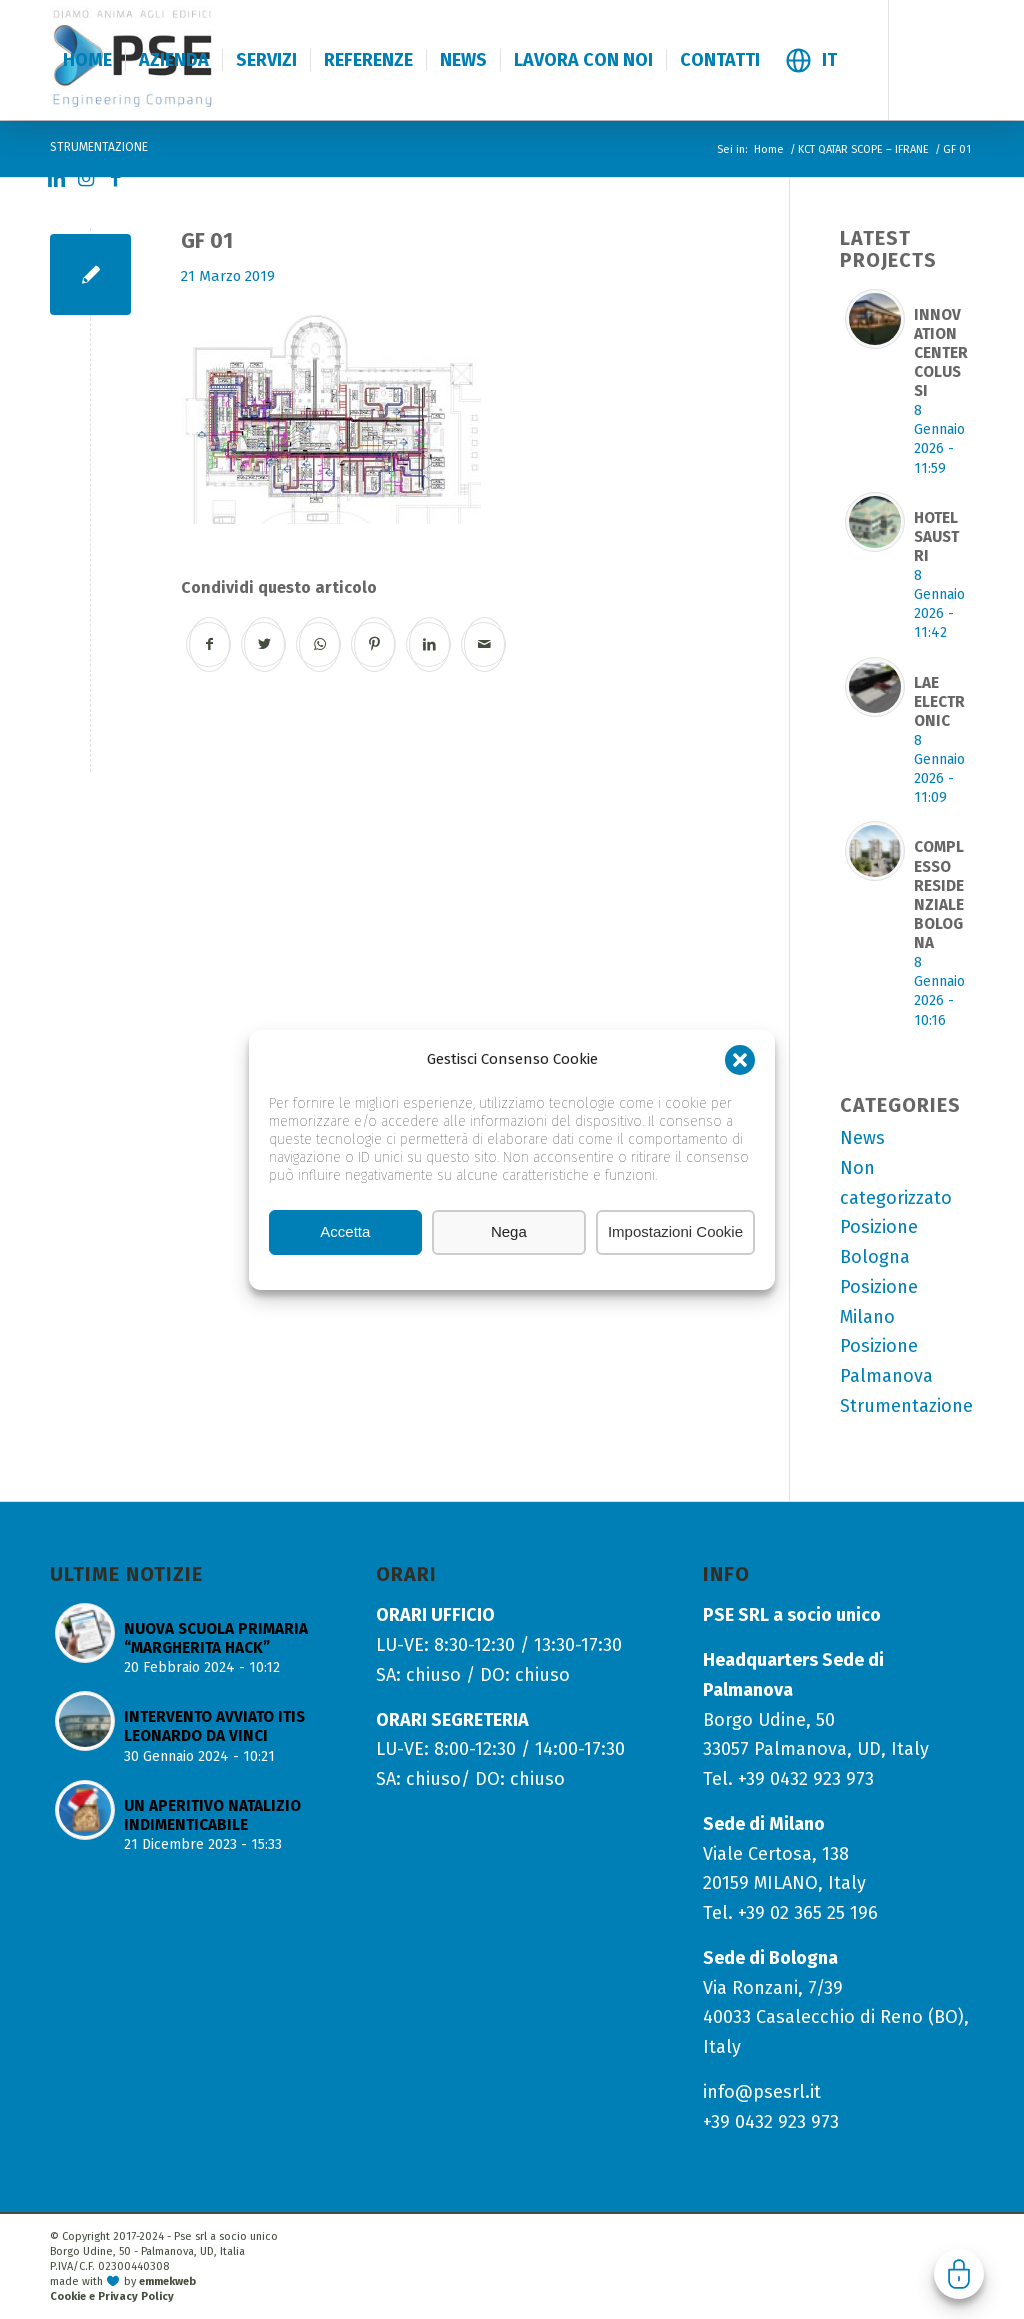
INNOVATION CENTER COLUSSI (941, 353)
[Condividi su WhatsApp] (319, 644)
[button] (740, 1060)
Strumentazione (906, 1406)
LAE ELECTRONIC (939, 702)
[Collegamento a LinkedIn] (56, 179)
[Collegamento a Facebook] (116, 179)
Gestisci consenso (959, 2274)
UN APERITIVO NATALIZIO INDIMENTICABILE (212, 1815)
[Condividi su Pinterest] (374, 644)
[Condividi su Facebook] (209, 644)
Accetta (345, 1231)
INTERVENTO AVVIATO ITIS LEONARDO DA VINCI (214, 1726)
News (862, 1138)
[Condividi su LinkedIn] (429, 644)
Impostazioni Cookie (675, 1231)
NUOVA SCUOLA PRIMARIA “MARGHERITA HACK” (216, 1638)
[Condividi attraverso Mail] (484, 644)
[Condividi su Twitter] (264, 644)
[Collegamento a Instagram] (86, 179)
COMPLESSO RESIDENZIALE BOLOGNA (939, 895)
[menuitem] (87, 60)
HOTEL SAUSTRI (936, 537)
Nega (509, 1231)
